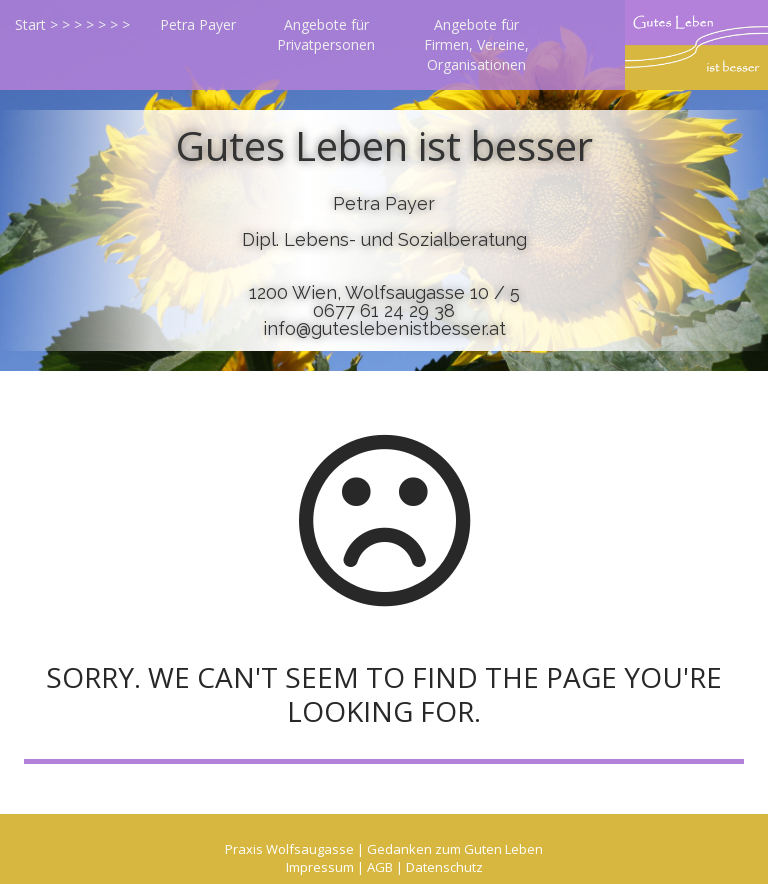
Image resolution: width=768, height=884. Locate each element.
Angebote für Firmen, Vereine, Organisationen (476, 44)
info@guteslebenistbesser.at (384, 328)
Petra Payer (198, 24)
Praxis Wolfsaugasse (289, 849)
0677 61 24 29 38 (384, 310)
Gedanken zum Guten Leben (455, 849)
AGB (380, 867)
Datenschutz (444, 867)
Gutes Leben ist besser (384, 146)
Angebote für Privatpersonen (326, 34)
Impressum (320, 867)
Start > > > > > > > (72, 24)
